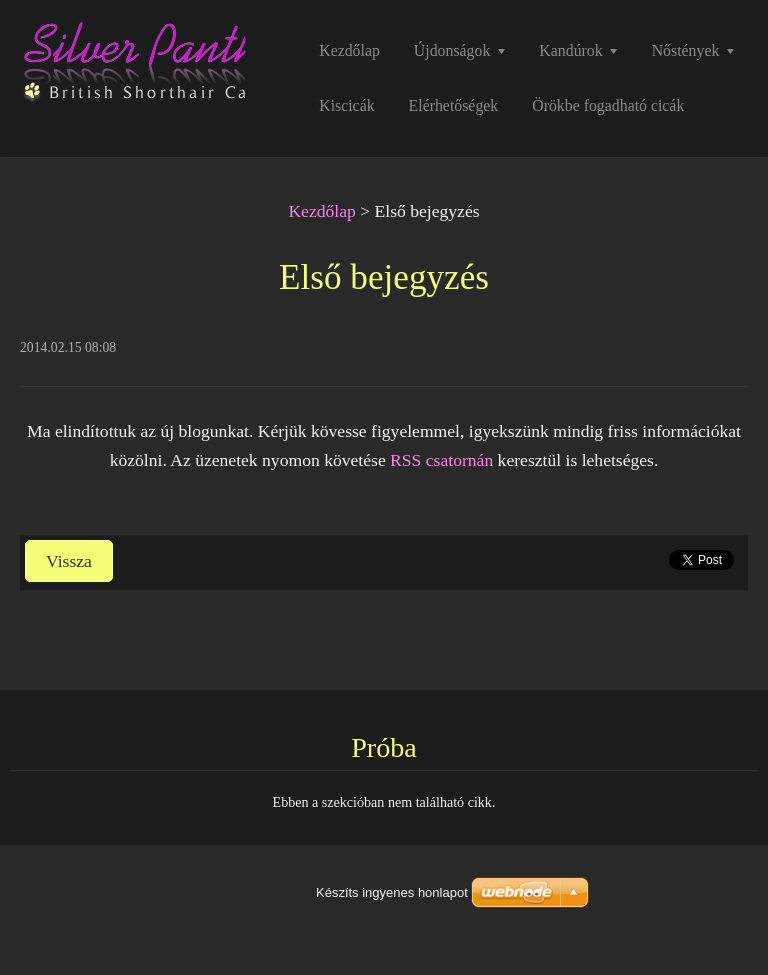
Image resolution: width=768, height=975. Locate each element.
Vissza (69, 561)
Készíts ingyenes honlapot (392, 892)
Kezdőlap (321, 211)
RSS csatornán (441, 460)
